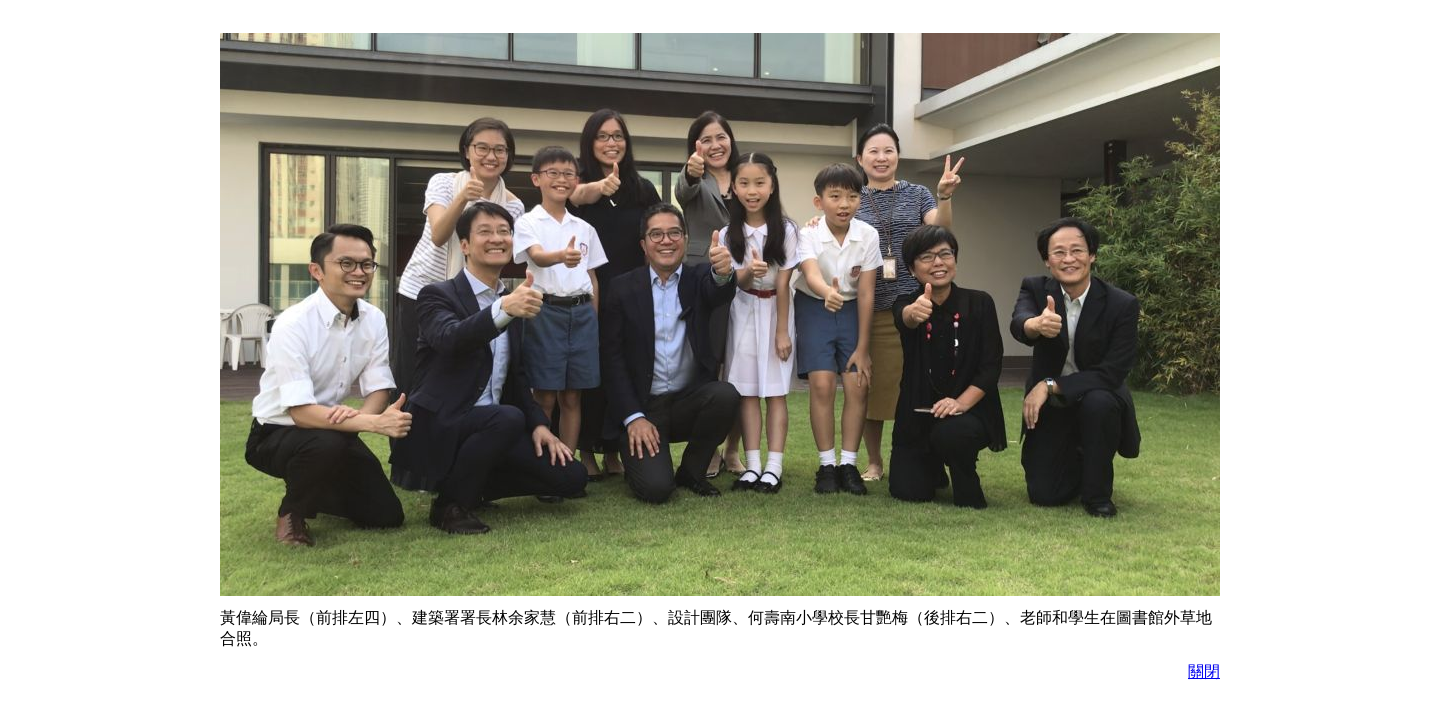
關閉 (1204, 671)
